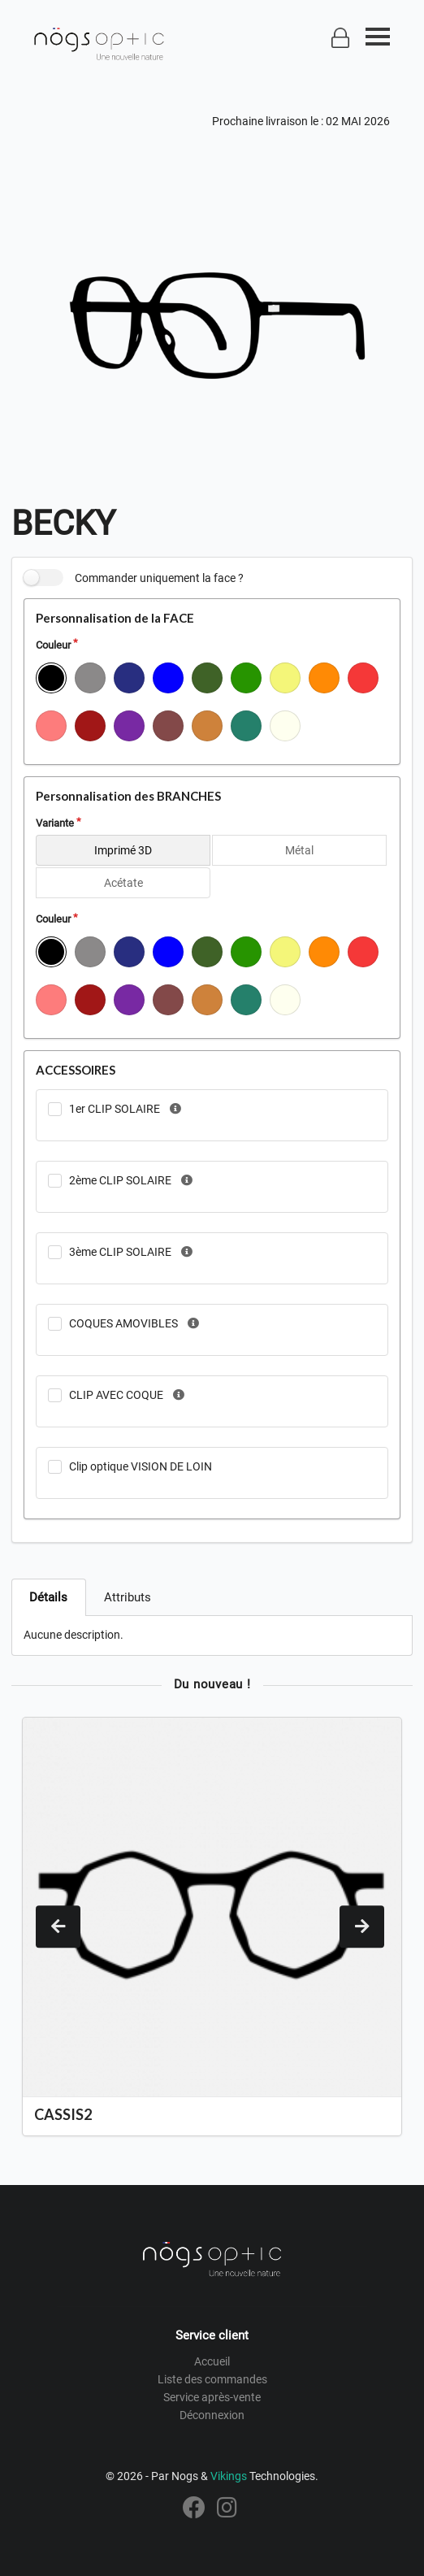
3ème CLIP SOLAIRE (120, 1251)
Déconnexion (212, 2415)
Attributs (127, 1597)
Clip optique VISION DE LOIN (140, 1466)
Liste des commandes (212, 2379)
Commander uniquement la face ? (159, 577)
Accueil (212, 2361)
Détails (48, 1597)
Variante (55, 823)
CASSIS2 (63, 2114)
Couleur (53, 645)
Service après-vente (212, 2397)
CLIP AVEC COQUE (116, 1394)
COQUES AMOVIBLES (123, 1323)
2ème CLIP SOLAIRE (120, 1180)
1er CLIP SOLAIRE (114, 1108)
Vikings (228, 2476)
